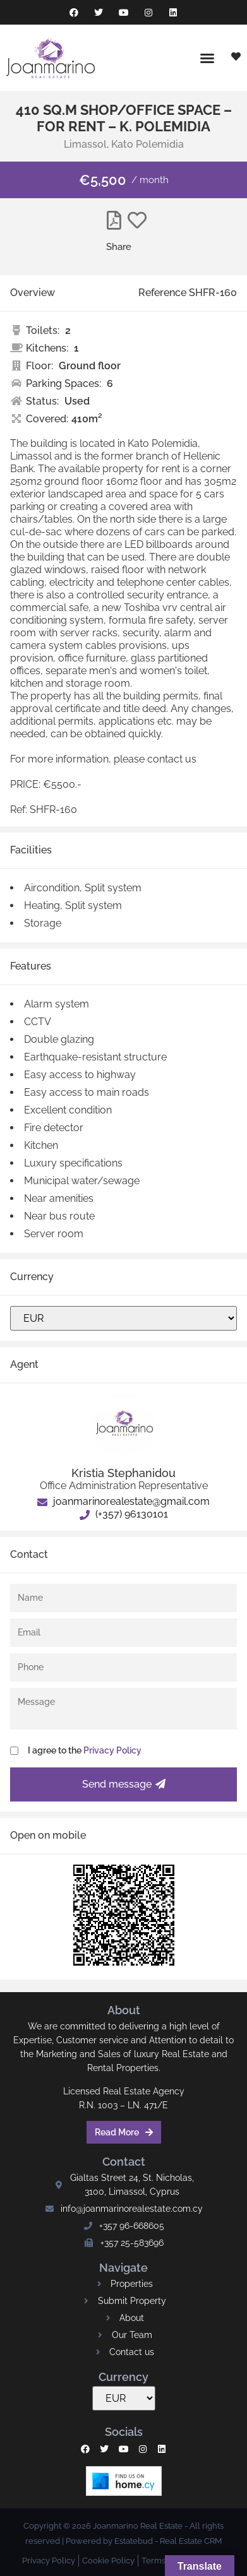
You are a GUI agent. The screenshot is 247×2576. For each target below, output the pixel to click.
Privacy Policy (112, 1750)
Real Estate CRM (191, 2541)
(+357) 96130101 (124, 1514)
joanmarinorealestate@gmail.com (123, 1501)
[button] (207, 58)
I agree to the (85, 1750)
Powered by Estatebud (109, 2541)
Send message (124, 1784)
